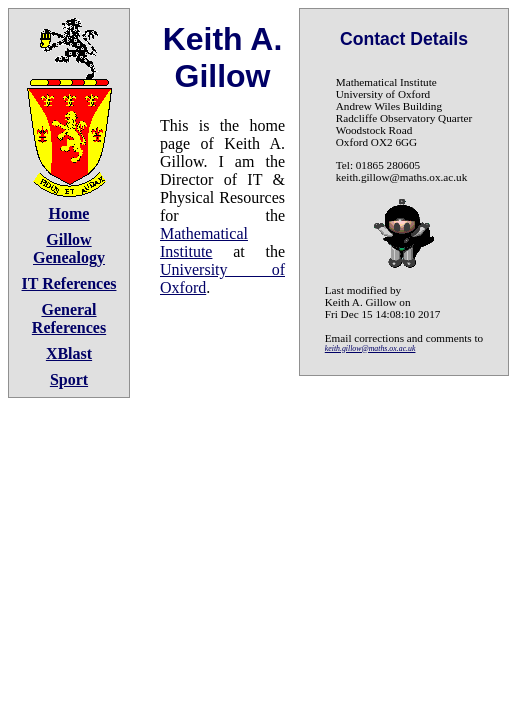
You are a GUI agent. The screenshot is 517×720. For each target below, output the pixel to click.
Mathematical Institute (204, 242)
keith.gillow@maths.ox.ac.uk (370, 348)
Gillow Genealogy (69, 248)
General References (69, 318)
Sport (69, 379)
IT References (69, 283)
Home (69, 213)
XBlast (69, 353)
